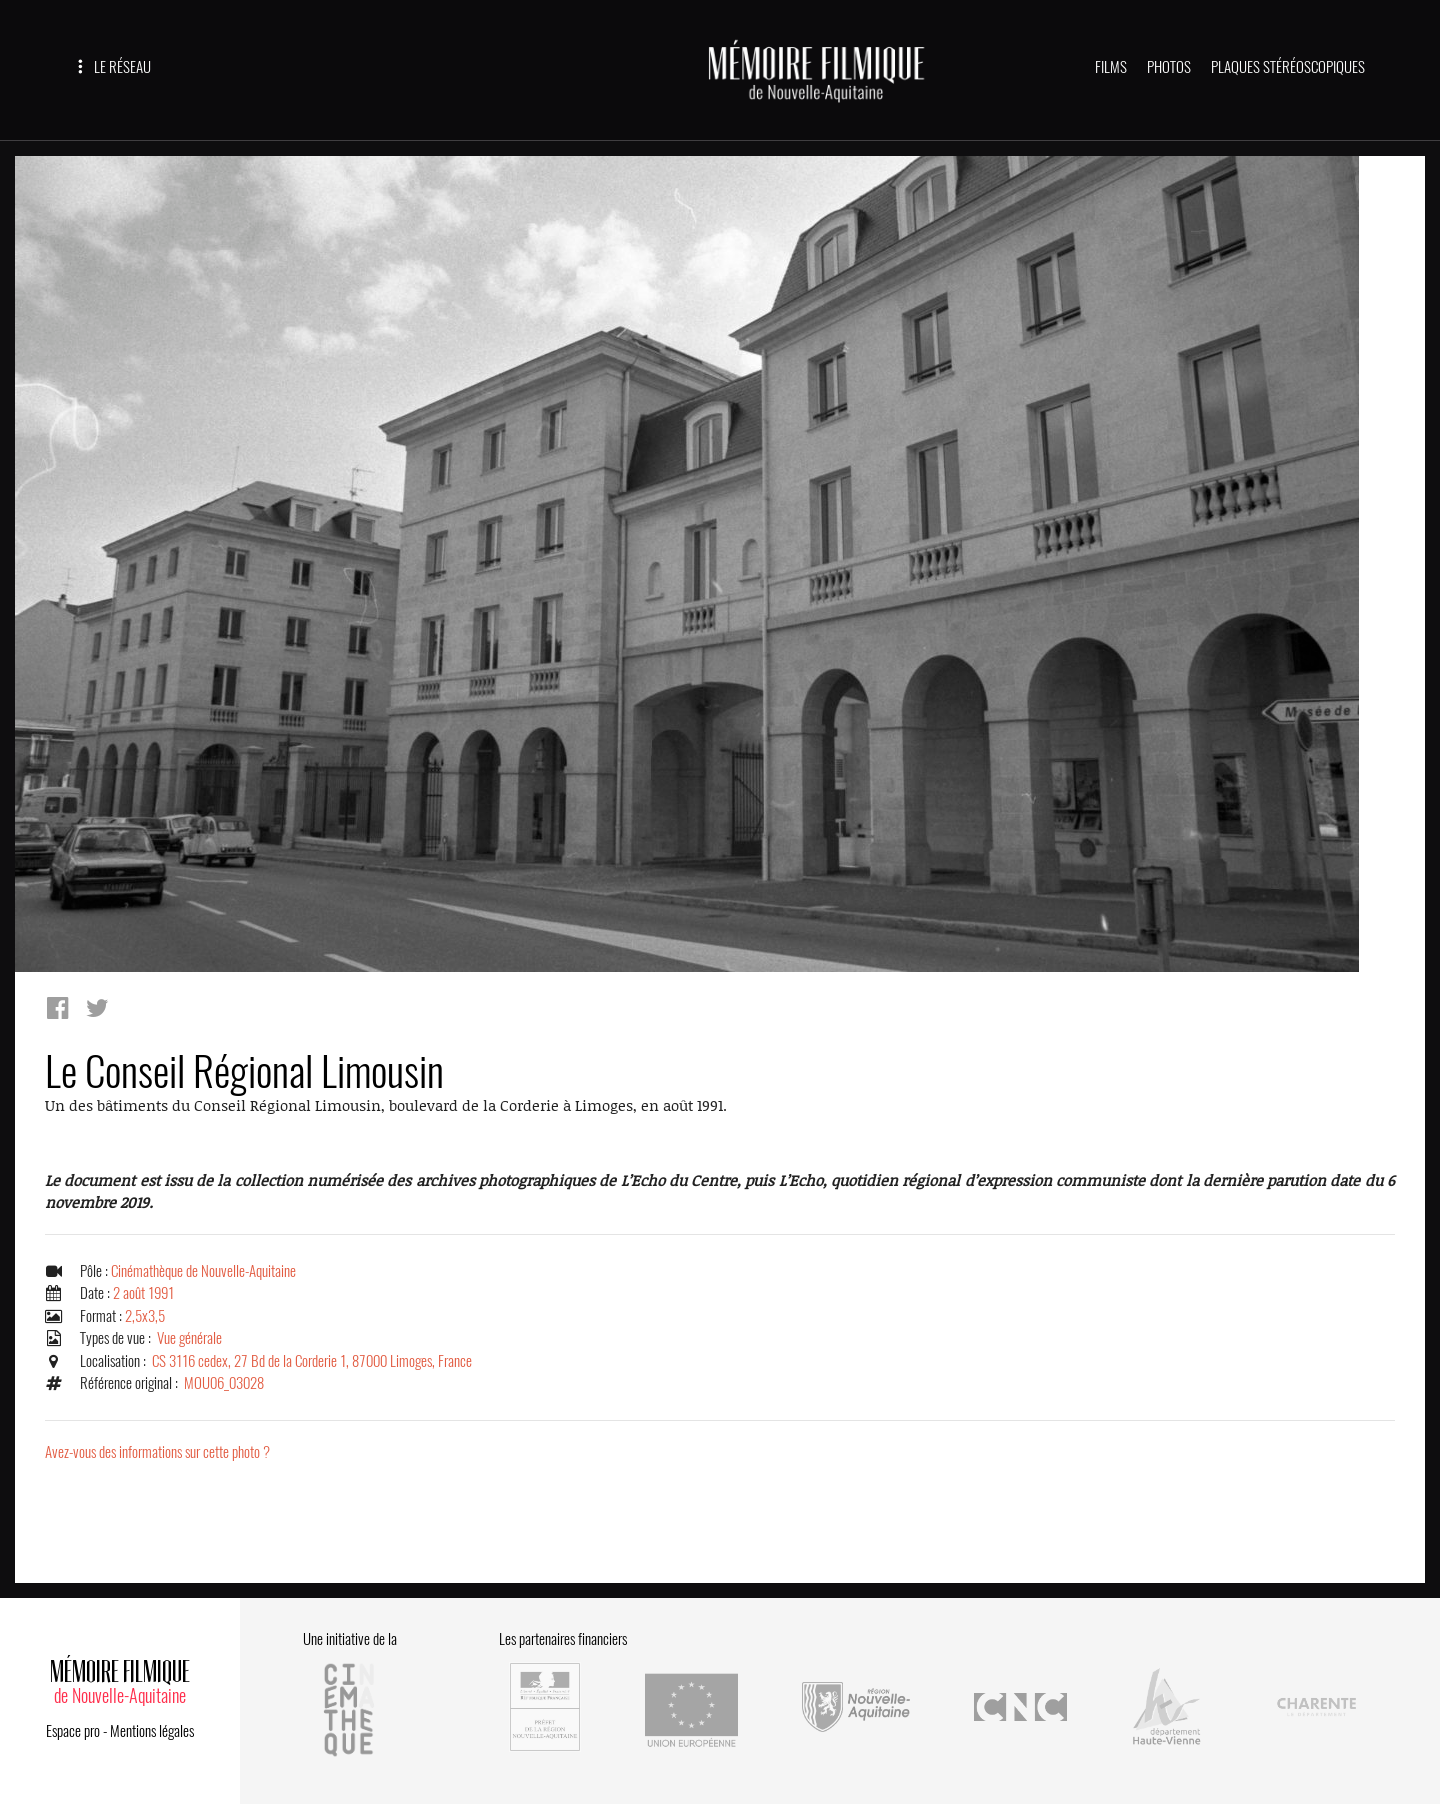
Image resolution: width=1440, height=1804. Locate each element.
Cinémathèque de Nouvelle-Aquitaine (203, 1271)
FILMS (1111, 67)
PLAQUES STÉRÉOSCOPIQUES (1288, 67)
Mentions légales (152, 1731)
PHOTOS (1169, 67)
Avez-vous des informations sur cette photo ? (157, 1452)
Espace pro (73, 1731)
